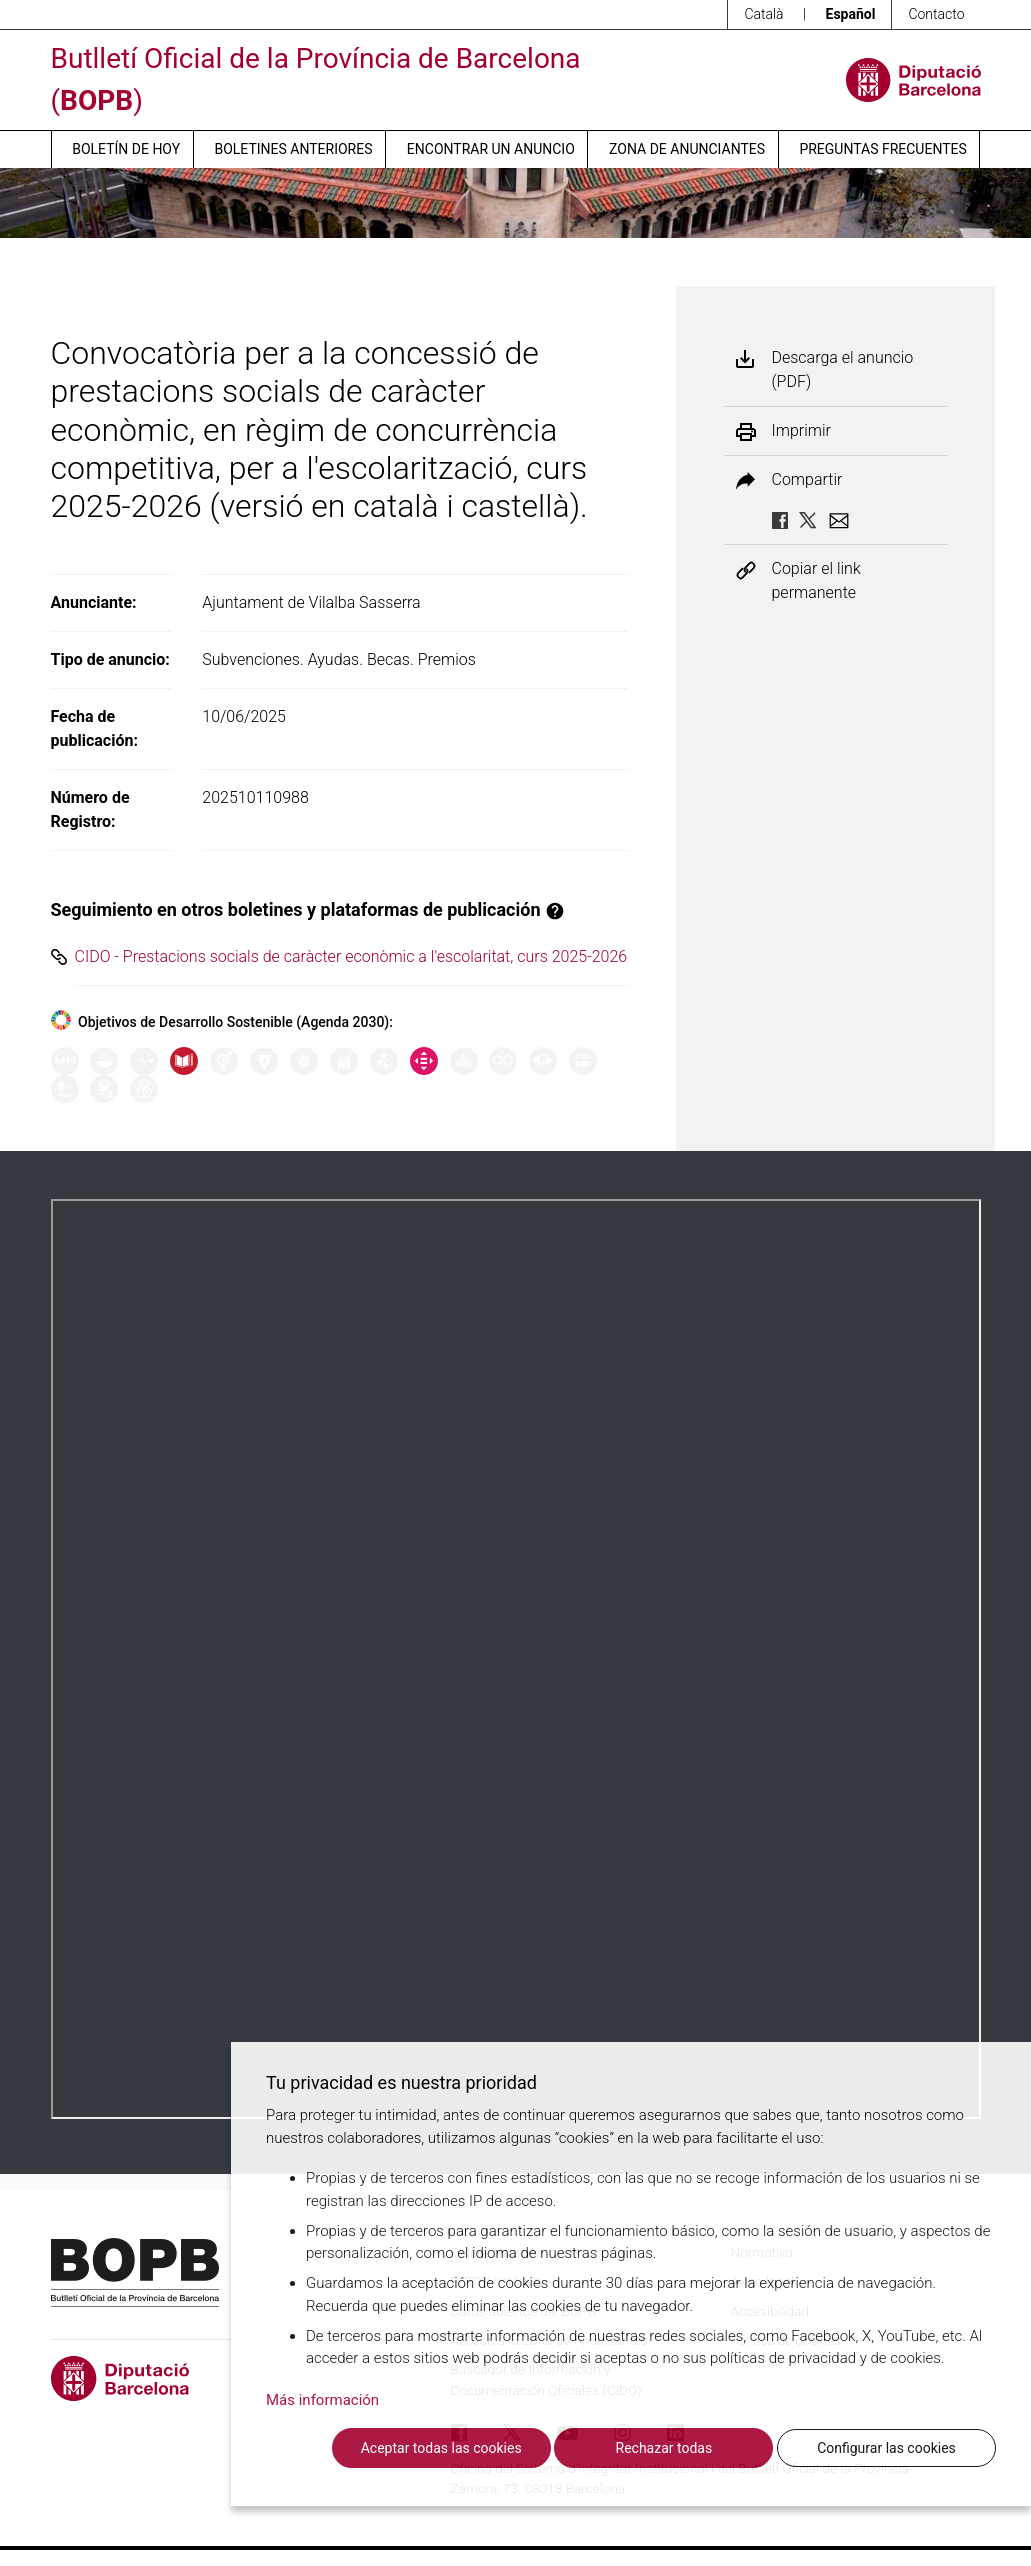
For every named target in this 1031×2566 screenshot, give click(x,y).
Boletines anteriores (293, 149)
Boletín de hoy (126, 149)
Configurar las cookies (886, 2448)
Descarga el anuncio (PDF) (843, 369)
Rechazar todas (664, 2448)
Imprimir (801, 431)
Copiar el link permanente (816, 580)
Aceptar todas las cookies (441, 2448)
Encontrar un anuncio (491, 149)
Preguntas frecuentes (882, 149)
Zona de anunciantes (687, 149)
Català (763, 14)
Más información (322, 2400)
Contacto (936, 14)
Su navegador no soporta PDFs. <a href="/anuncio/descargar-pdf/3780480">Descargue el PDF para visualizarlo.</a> (516, 1659)
